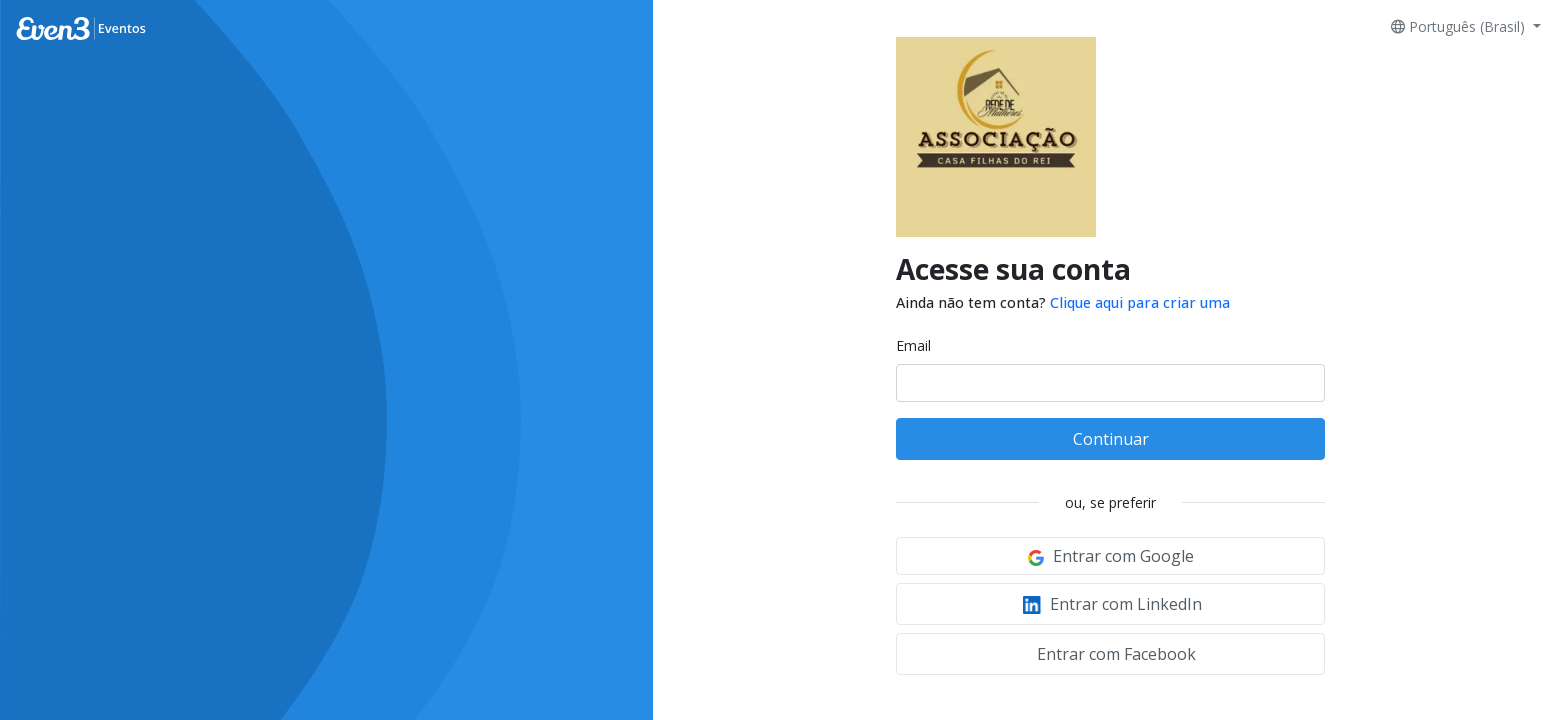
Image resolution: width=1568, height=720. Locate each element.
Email (913, 345)
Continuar (1111, 439)
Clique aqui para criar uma (1140, 302)
